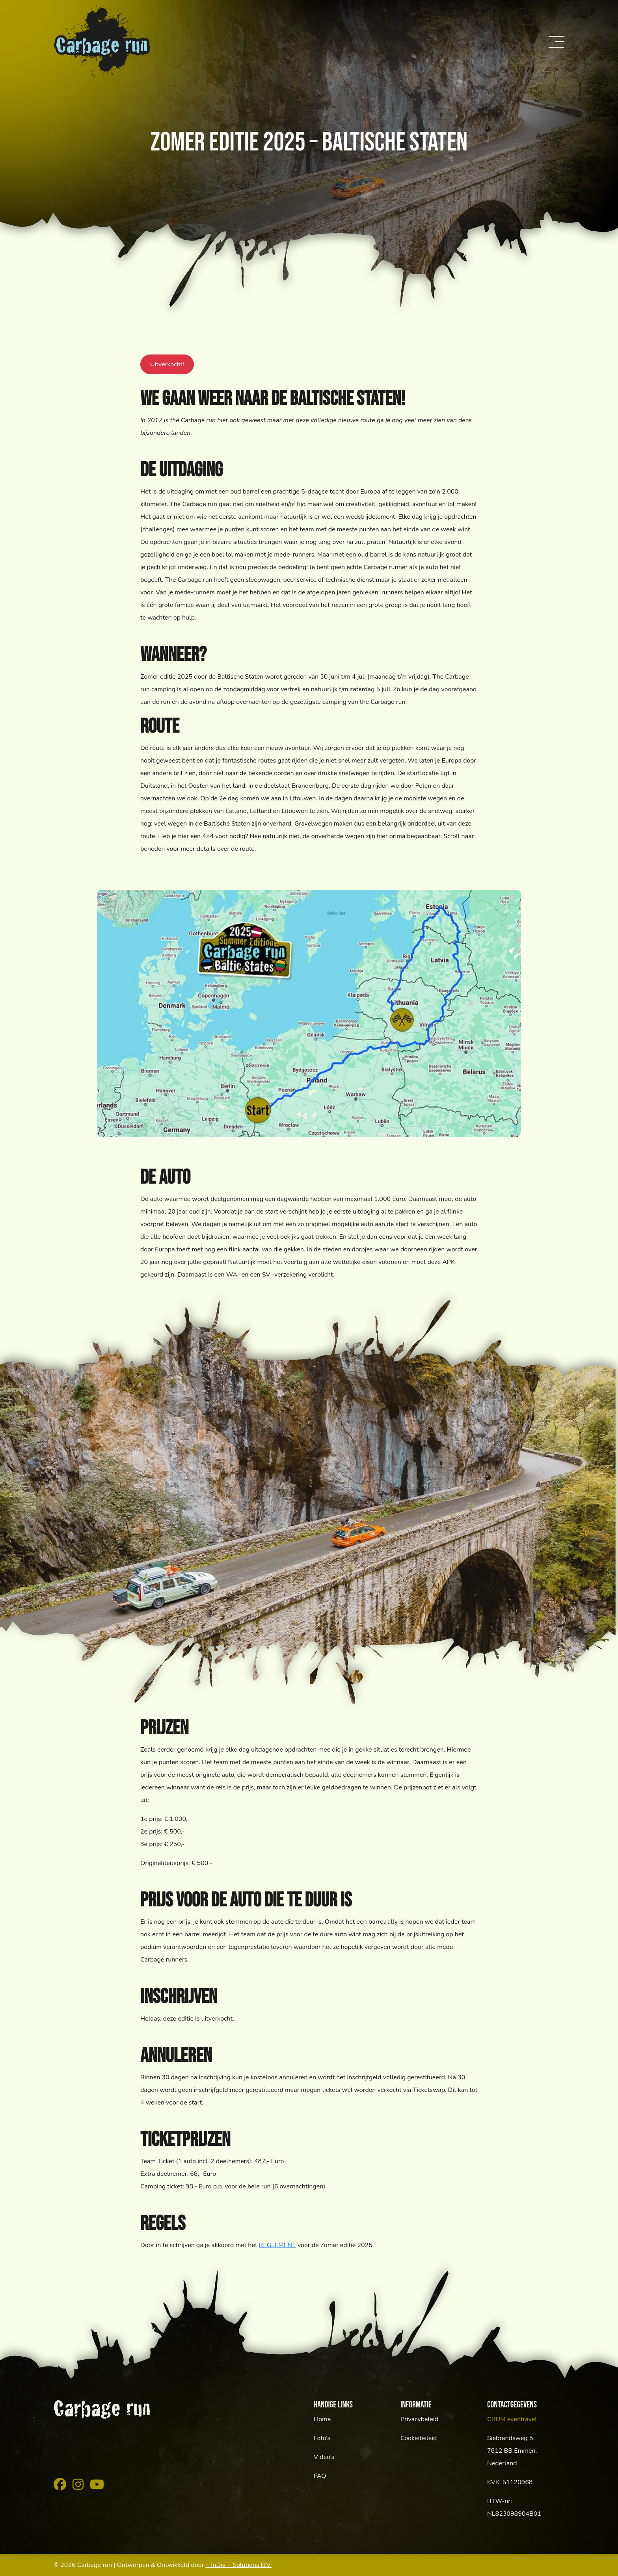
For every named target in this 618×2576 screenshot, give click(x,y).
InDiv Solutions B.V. (238, 2565)
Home (322, 2419)
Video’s (324, 2457)
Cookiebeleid (418, 2438)
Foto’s (322, 2438)
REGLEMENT (277, 2245)
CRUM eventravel (512, 2419)
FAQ (320, 2476)
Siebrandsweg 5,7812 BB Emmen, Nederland (512, 2451)
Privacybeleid (419, 2419)
